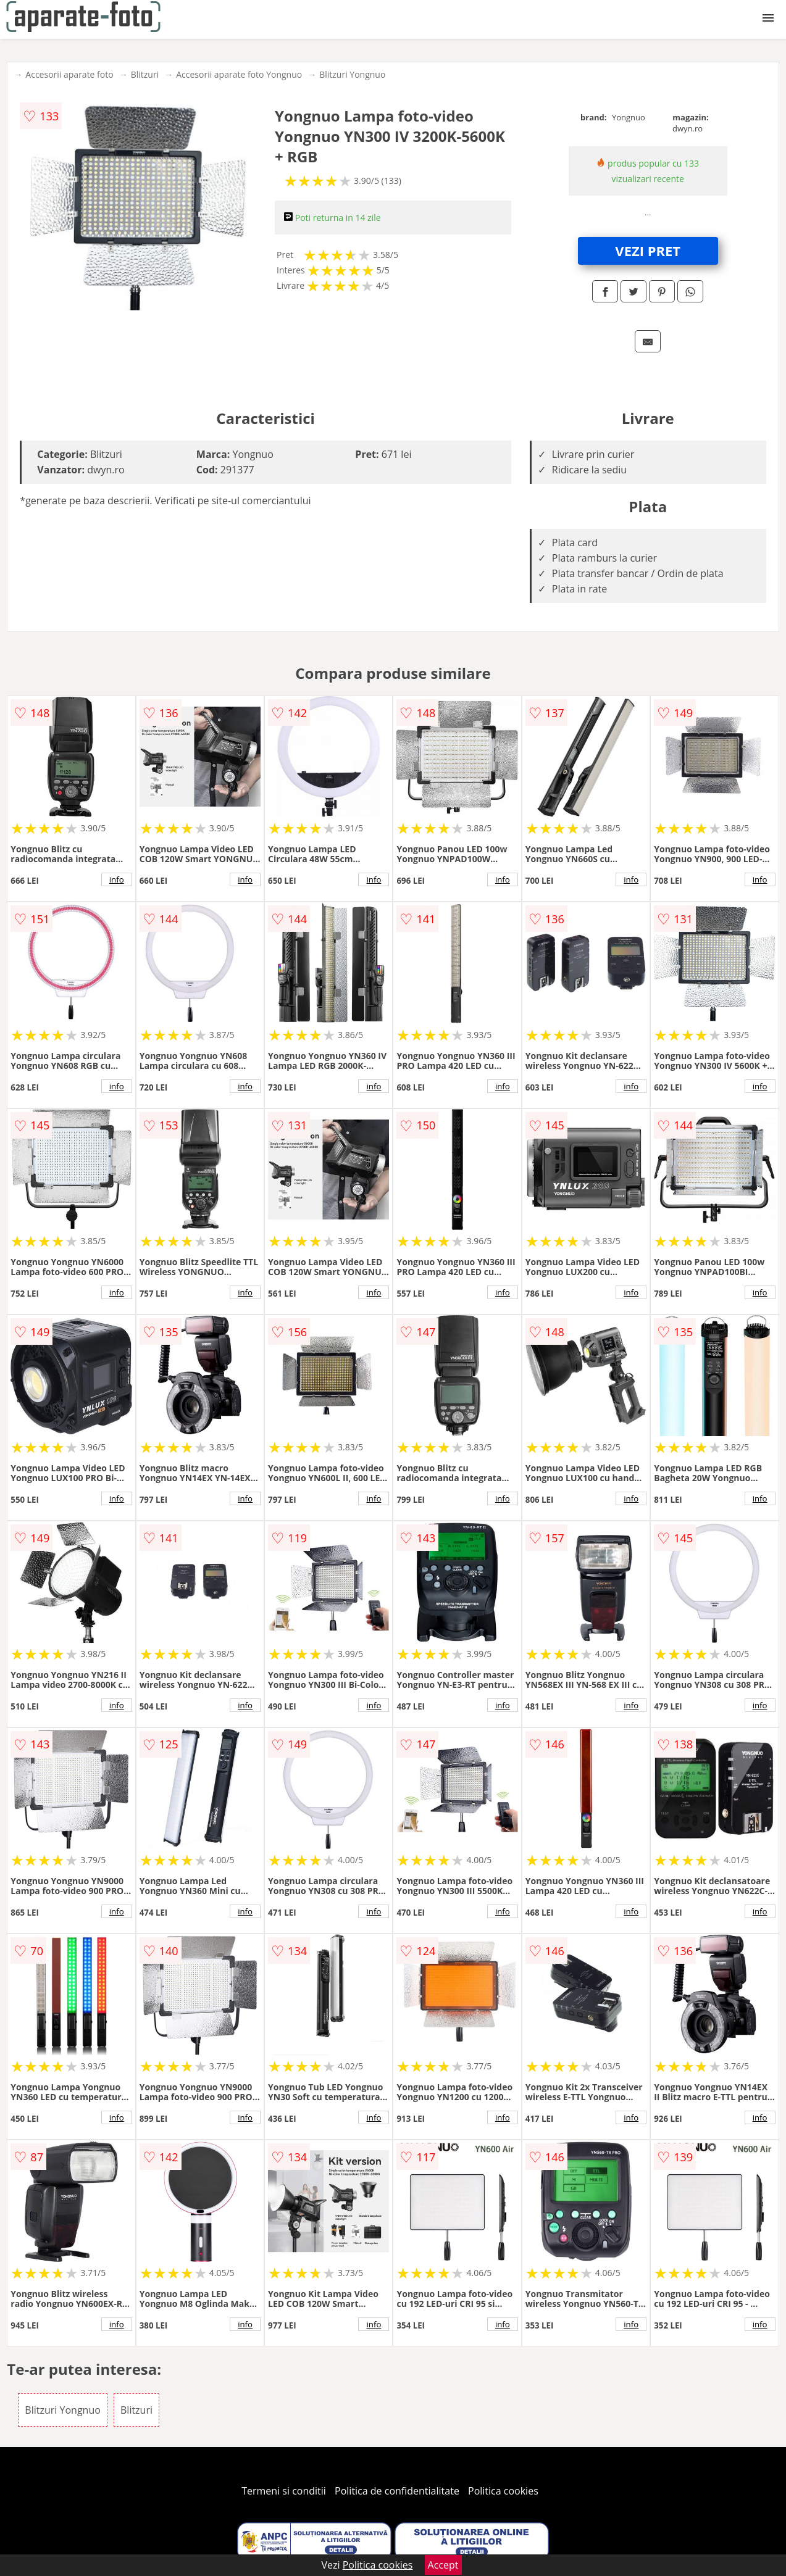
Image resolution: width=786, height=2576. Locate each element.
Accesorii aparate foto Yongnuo (239, 74)
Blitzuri (145, 74)
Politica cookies (503, 2491)
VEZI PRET (647, 250)
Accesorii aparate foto (69, 74)
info (116, 879)
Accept (443, 2565)
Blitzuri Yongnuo (352, 74)
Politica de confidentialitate (397, 2491)
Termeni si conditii (283, 2491)
